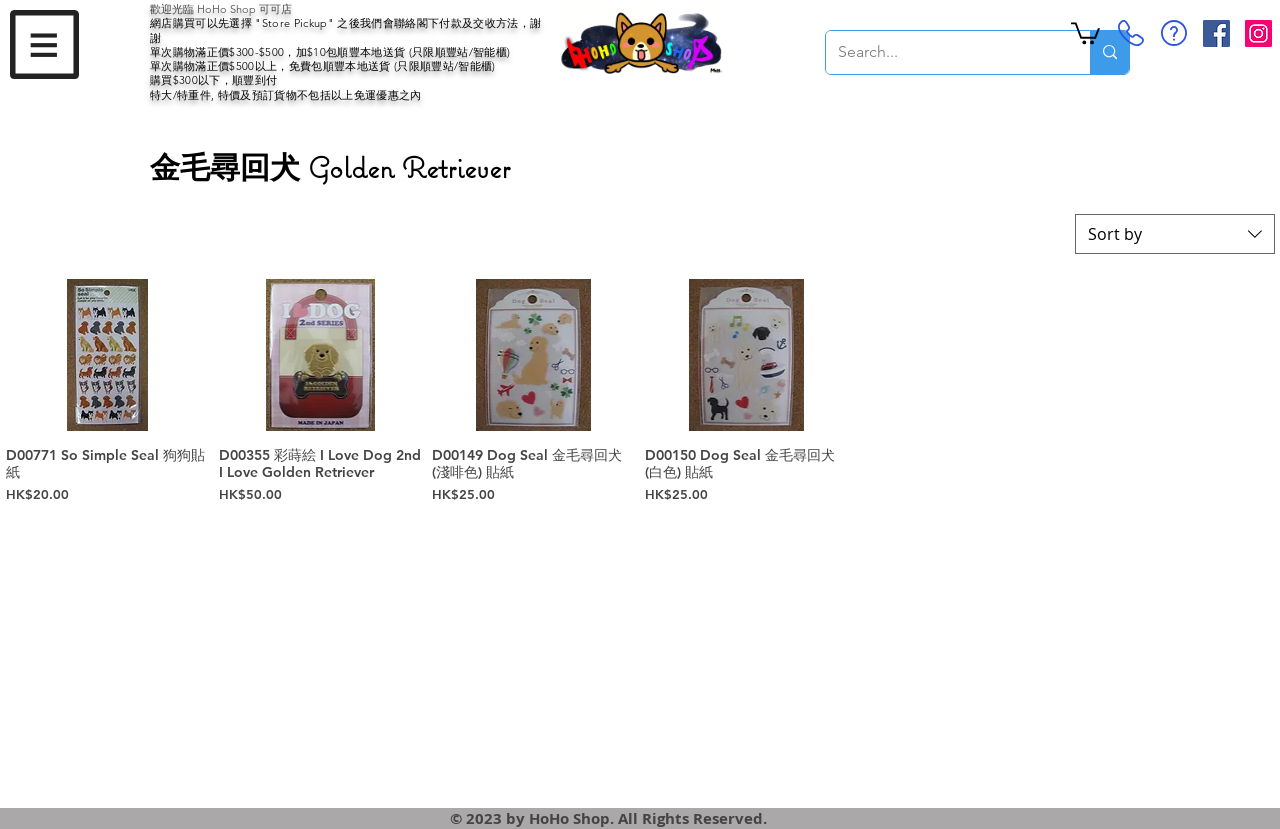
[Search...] (943, 52)
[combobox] (1175, 234)
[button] (44, 44)
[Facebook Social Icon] (1216, 33)
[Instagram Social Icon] (1258, 33)
